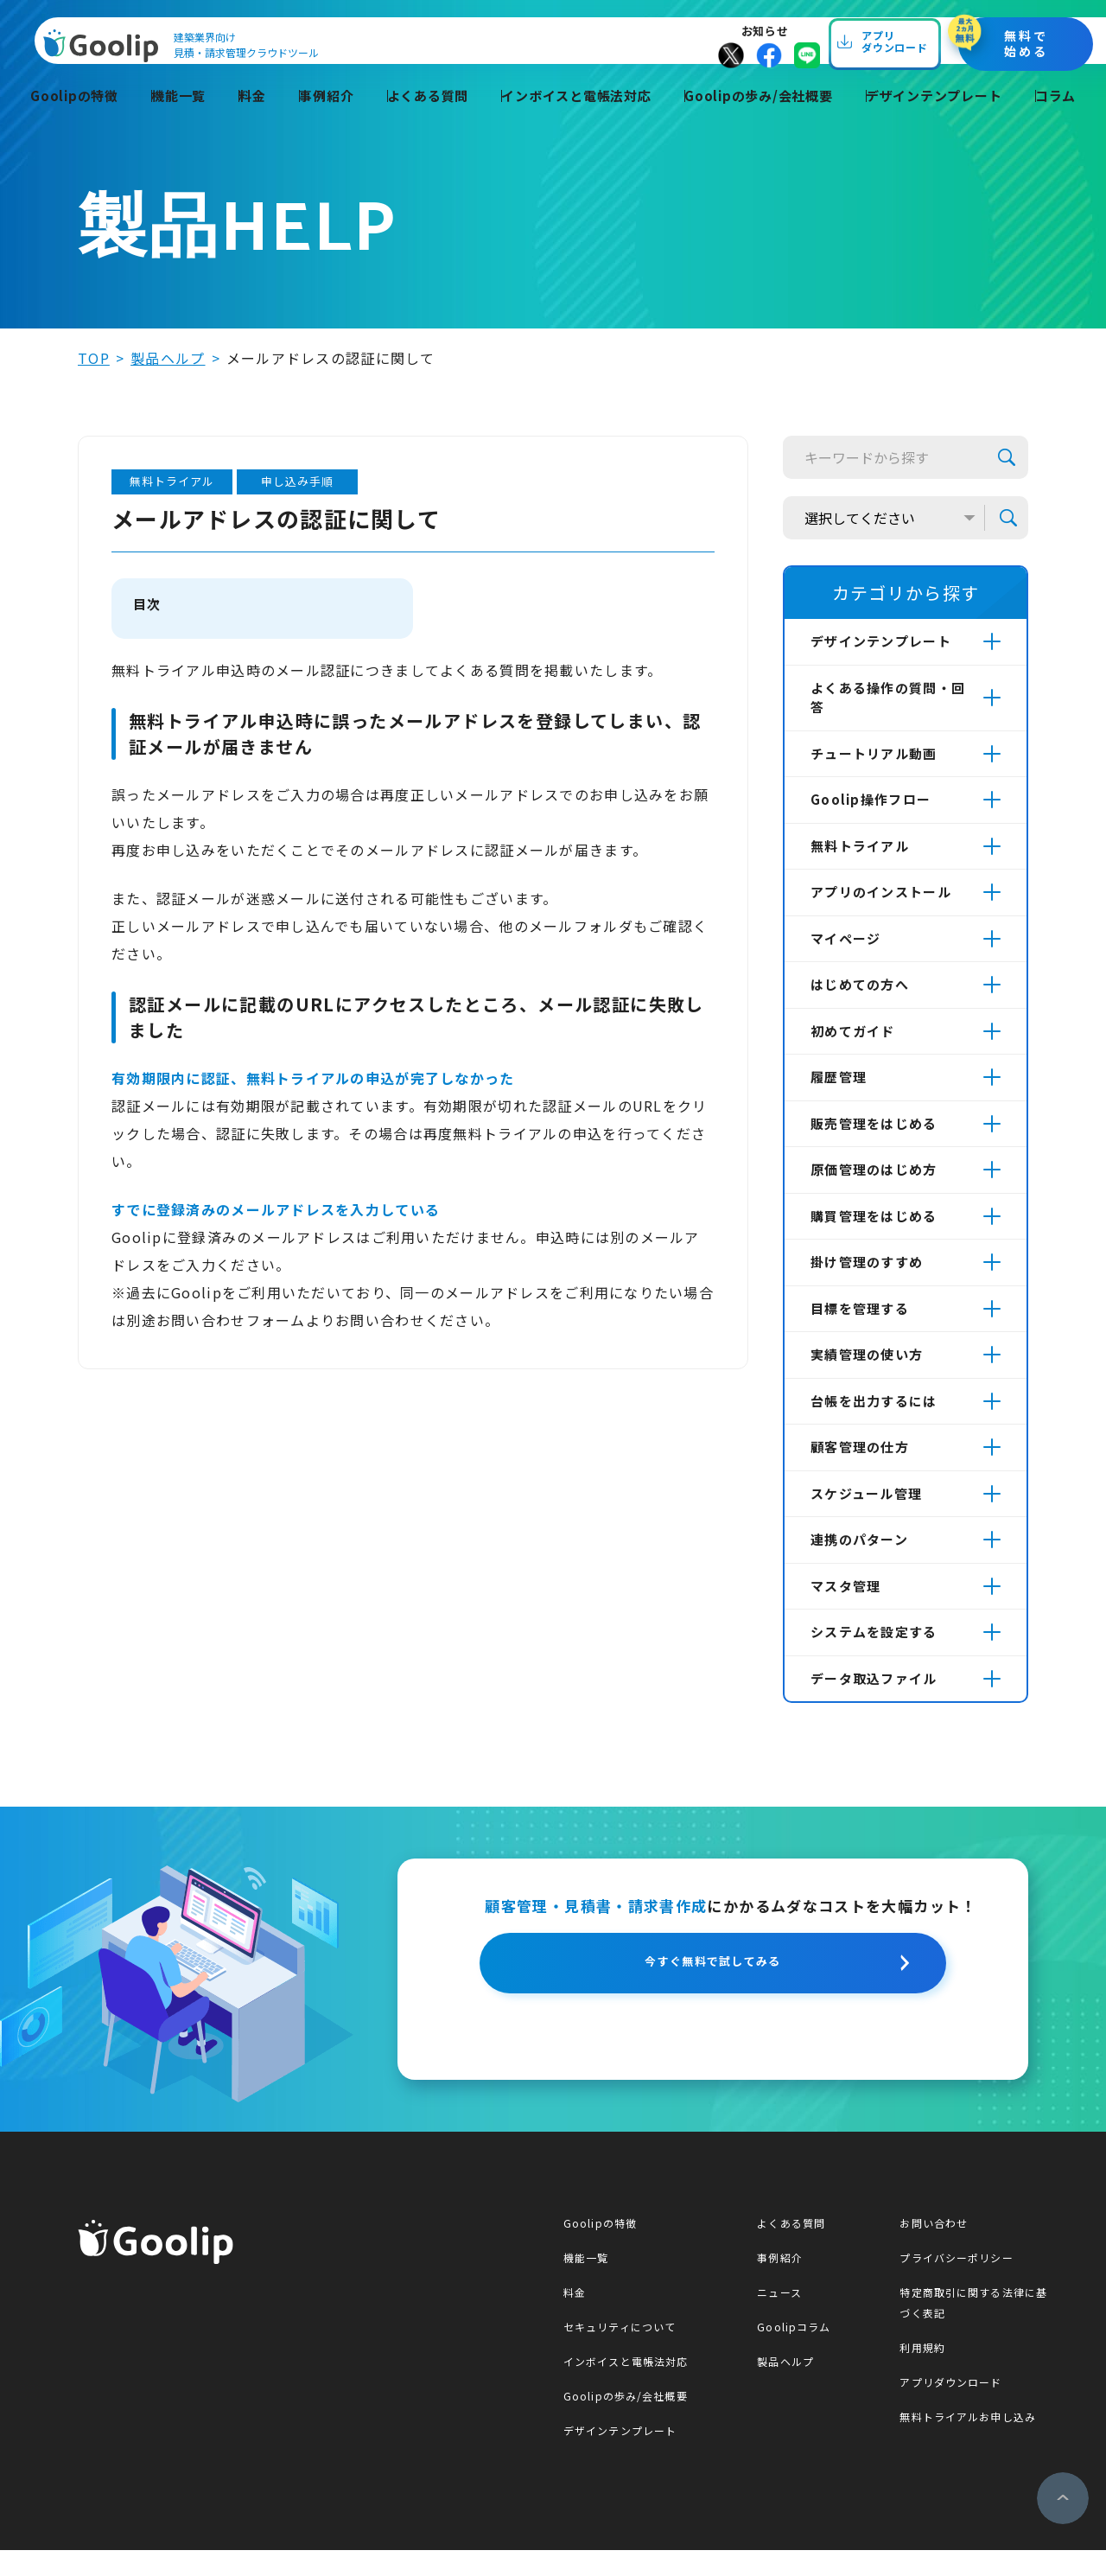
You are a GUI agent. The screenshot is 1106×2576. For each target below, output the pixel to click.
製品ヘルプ (167, 358)
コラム (1058, 118)
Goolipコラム (796, 2352)
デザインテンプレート (936, 118)
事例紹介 (324, 118)
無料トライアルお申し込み (971, 2442)
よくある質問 (423, 118)
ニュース (781, 2318)
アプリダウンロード (955, 2408)
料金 (253, 118)
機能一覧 (183, 118)
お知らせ (806, 38)
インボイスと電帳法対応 (574, 118)
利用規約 (926, 2373)
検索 (1007, 457)
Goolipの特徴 (80, 118)
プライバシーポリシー (960, 2283)
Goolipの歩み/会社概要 (758, 118)
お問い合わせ (937, 2248)
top (94, 358)
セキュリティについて (620, 2352)
